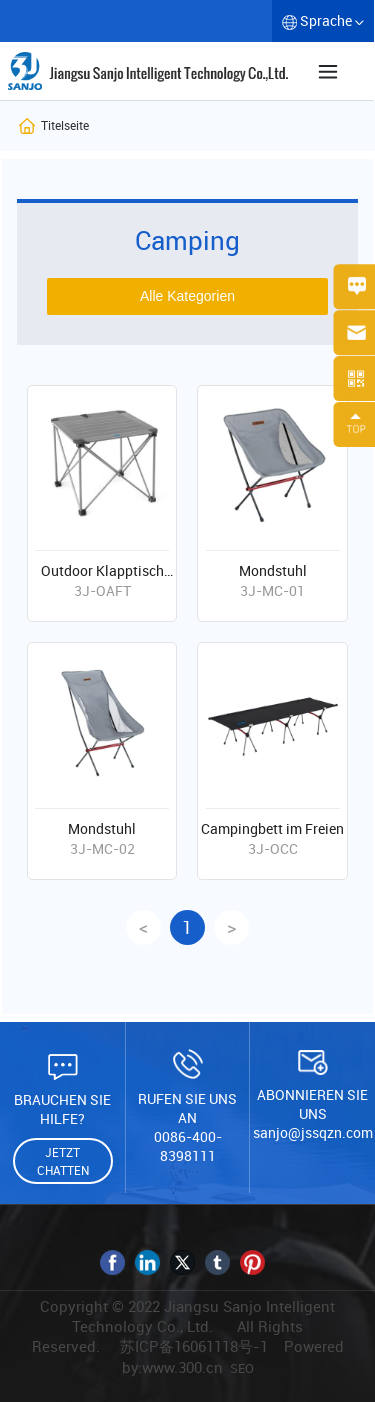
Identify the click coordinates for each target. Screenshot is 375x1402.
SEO (242, 1368)
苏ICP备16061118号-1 (194, 1346)
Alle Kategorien (187, 296)
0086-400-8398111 (188, 1146)
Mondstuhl (273, 570)
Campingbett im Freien (272, 828)
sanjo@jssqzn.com (313, 1132)
